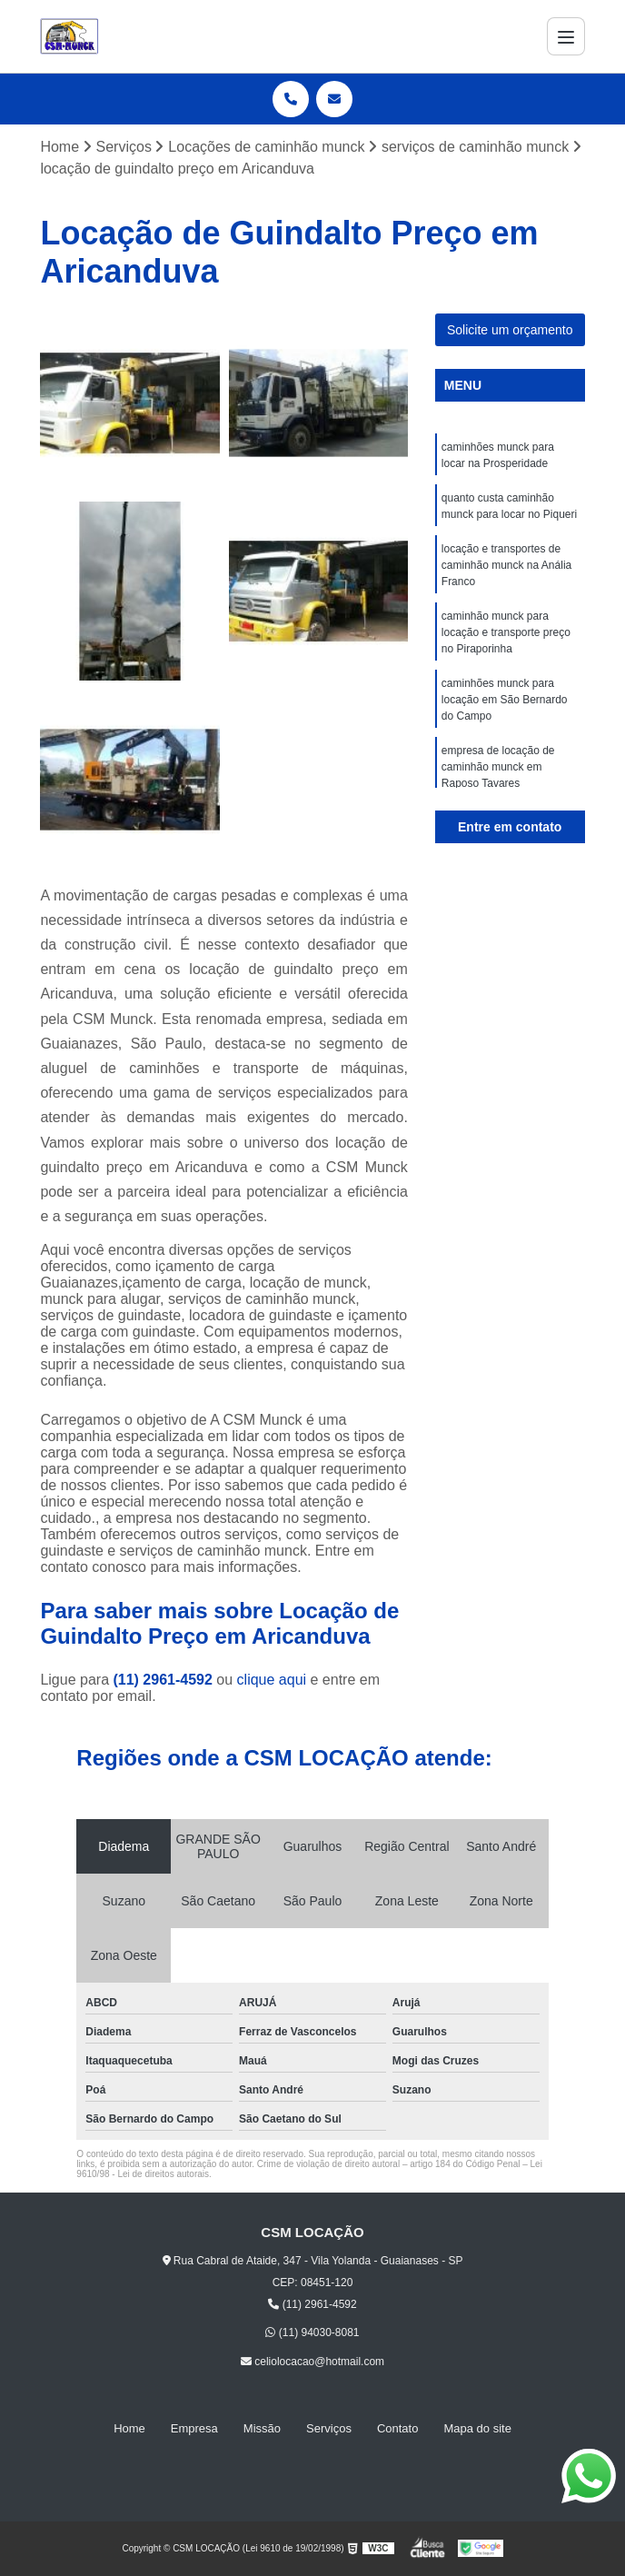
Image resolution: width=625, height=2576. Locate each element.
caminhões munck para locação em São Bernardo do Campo (504, 699)
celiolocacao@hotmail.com (312, 2361)
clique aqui (272, 1679)
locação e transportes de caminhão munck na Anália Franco (506, 565)
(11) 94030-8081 (312, 2332)
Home (129, 2428)
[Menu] (566, 36)
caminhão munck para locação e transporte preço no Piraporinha (505, 632)
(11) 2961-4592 (164, 1679)
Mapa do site (477, 2428)
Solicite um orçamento (510, 330)
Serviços (329, 2428)
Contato (398, 2428)
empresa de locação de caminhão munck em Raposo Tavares (498, 767)
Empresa (194, 2428)
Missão (262, 2428)
